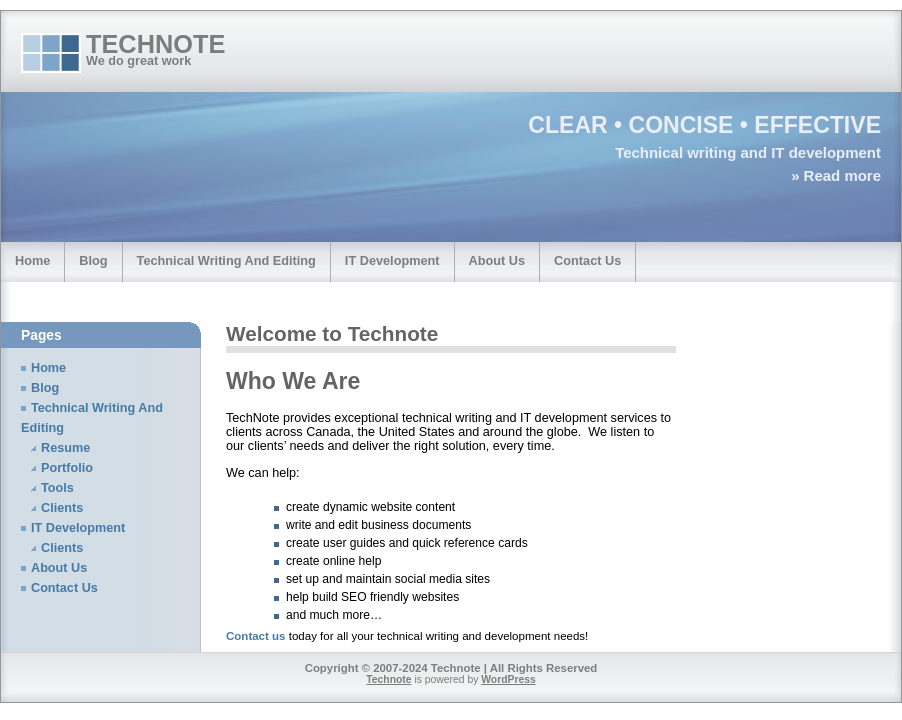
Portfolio (67, 468)
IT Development (392, 260)
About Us (497, 260)
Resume (65, 448)
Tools (57, 488)
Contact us (256, 636)
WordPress (508, 679)
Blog (93, 260)
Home (32, 260)
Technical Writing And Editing (226, 260)
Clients (62, 508)
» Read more (836, 175)
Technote (155, 44)
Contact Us (587, 260)
